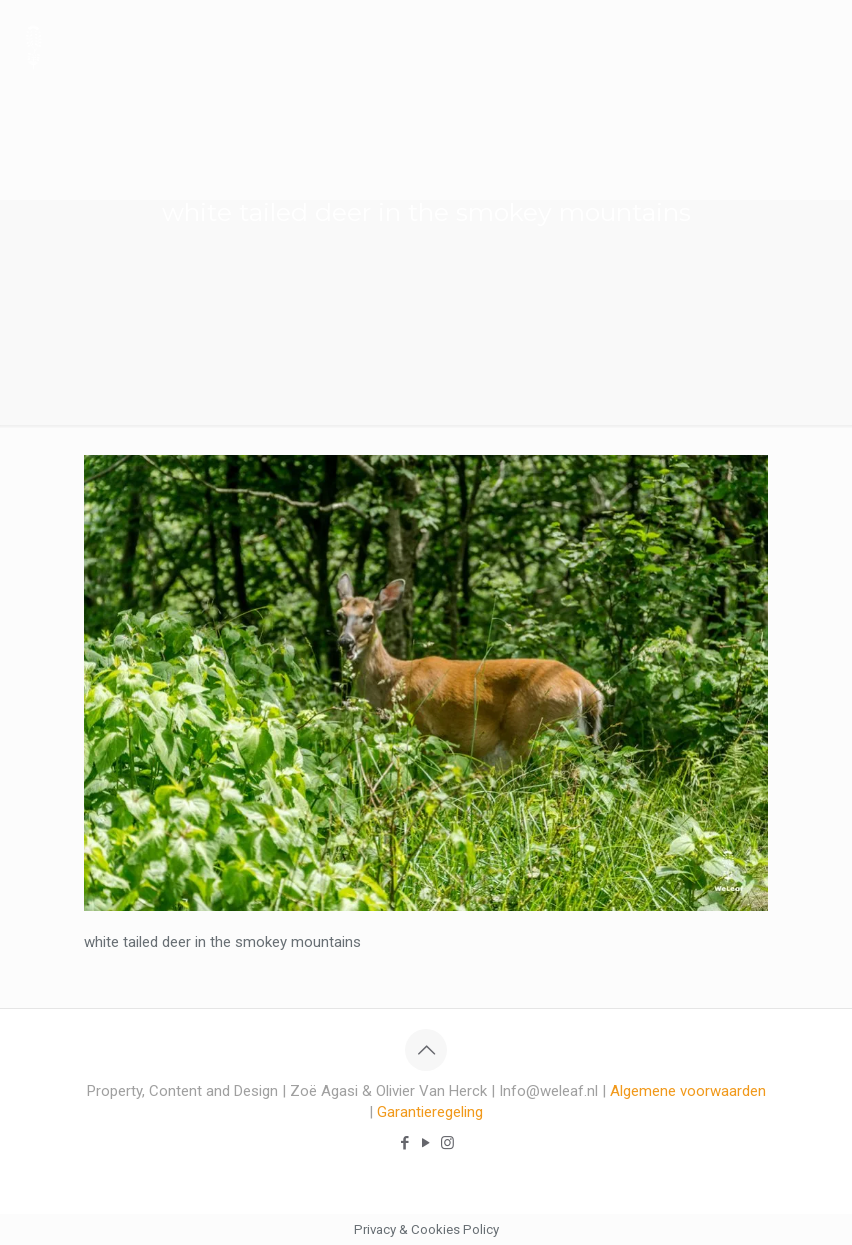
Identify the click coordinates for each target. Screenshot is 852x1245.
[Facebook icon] (405, 1143)
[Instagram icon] (447, 1143)
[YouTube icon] (426, 1143)
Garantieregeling (430, 1112)
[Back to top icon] (426, 1050)
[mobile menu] (820, 45)
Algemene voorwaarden (688, 1091)
